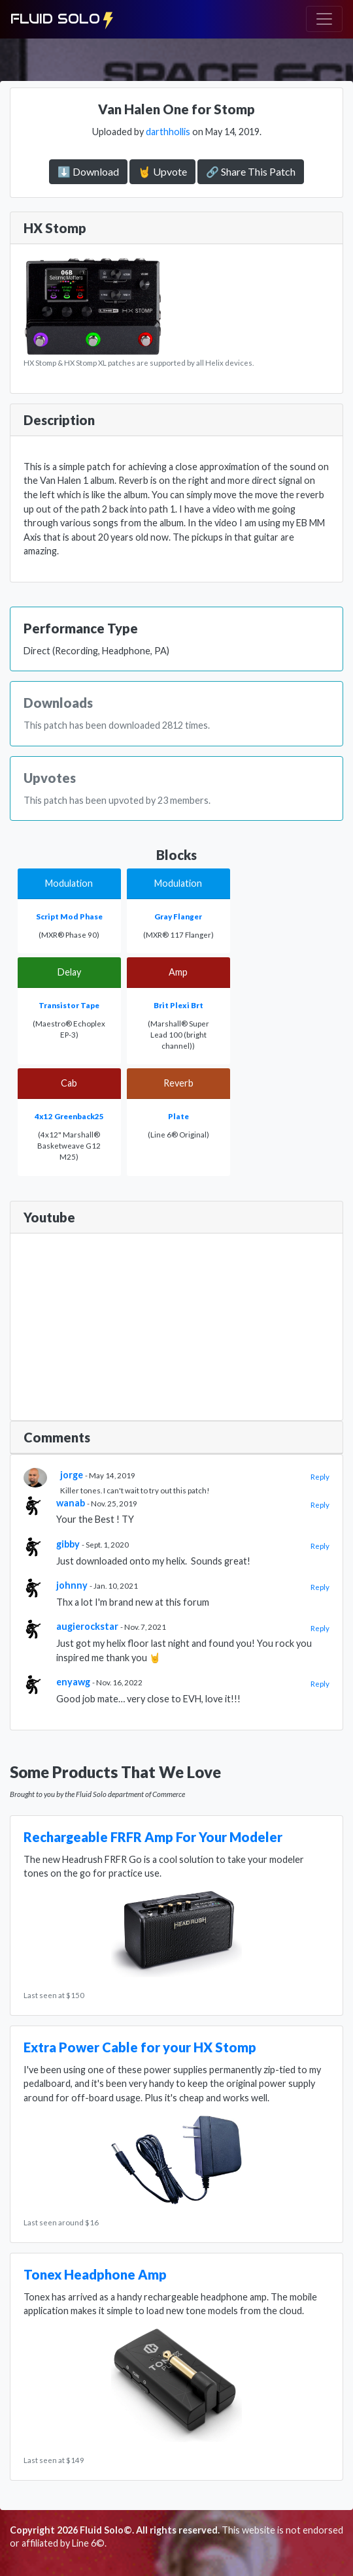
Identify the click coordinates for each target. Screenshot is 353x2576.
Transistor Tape (69, 1005)
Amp (178, 972)
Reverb (178, 1083)
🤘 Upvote (162, 171)
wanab (70, 1502)
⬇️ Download (88, 171)
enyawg (73, 1681)
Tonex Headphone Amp (95, 2274)
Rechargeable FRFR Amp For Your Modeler (153, 1837)
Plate (178, 1116)
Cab (69, 1083)
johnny (72, 1585)
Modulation (69, 883)
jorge (71, 1474)
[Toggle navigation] (324, 19)
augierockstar (87, 1626)
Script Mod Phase (69, 916)
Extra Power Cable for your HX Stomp (140, 2047)
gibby (68, 1544)
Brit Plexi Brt (178, 1005)
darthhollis (168, 131)
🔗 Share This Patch (250, 171)
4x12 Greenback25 (69, 1116)
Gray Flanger (178, 916)
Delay (69, 972)
